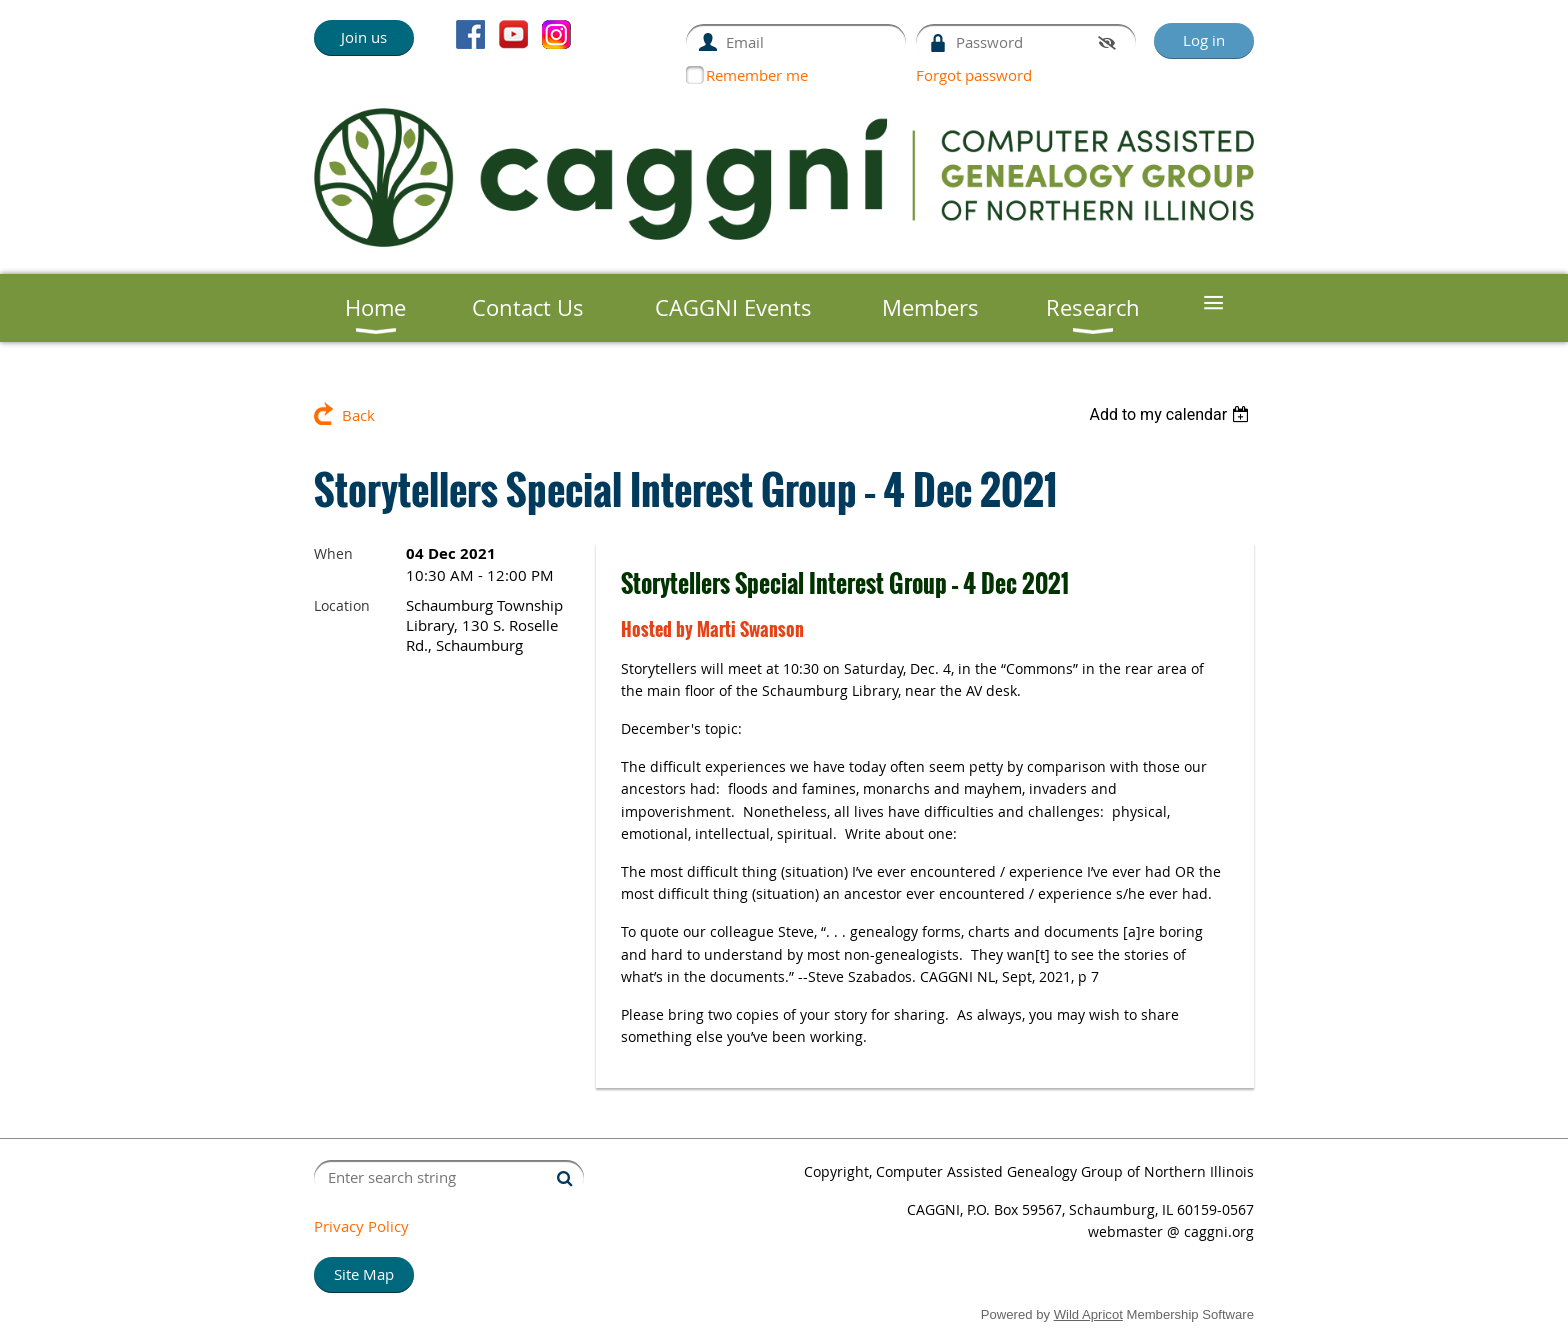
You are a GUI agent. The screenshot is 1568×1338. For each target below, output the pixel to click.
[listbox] (1171, 414)
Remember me (757, 75)
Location (342, 605)
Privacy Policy (361, 1226)
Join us (364, 37)
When (333, 553)
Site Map (364, 1274)
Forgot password (974, 75)
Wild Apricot (1088, 1314)
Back (358, 415)
